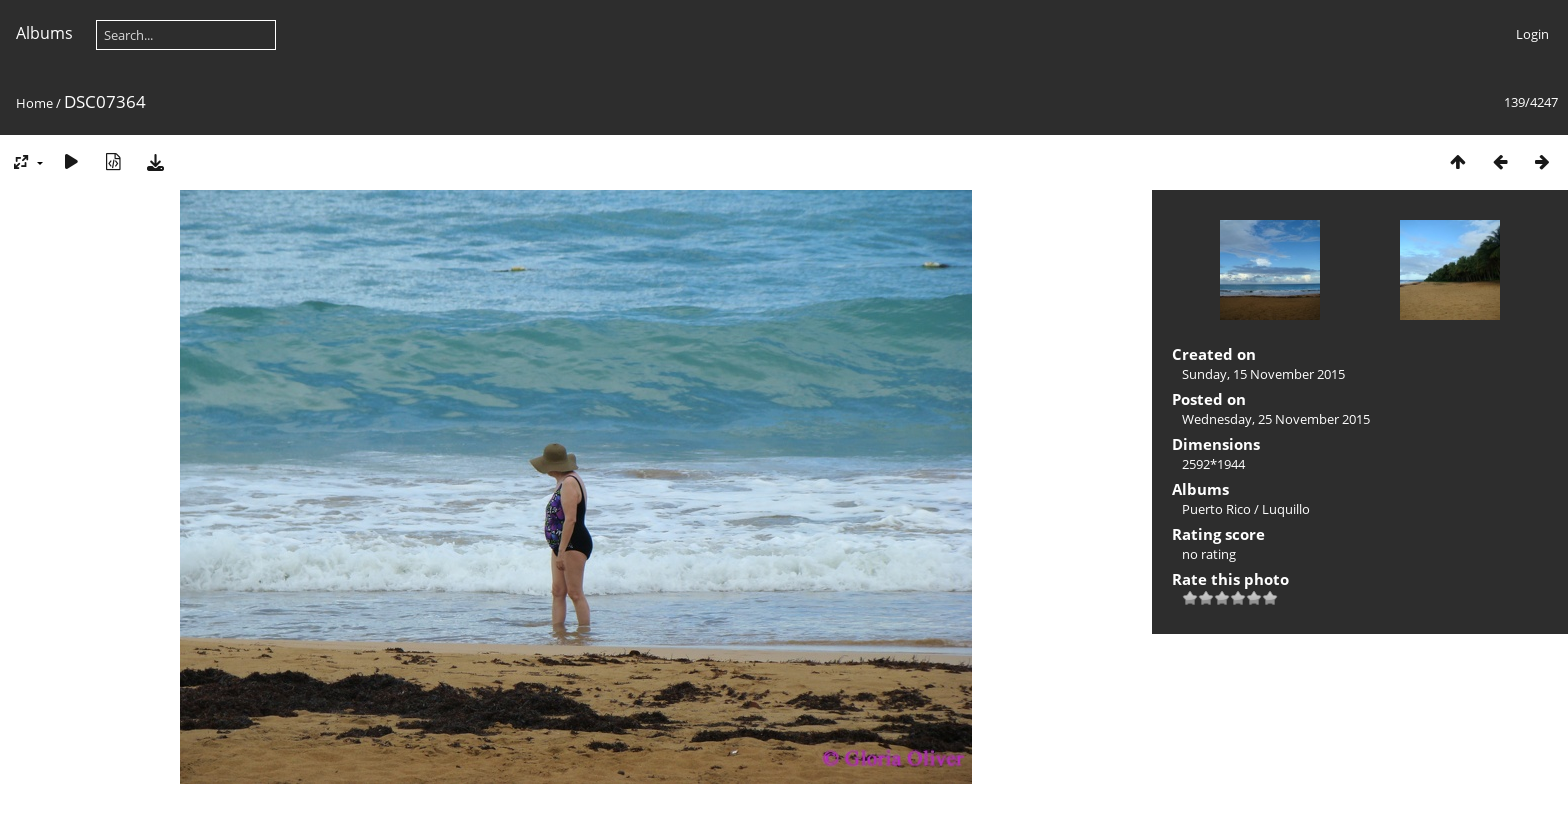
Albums (44, 33)
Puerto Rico (1216, 509)
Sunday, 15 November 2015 (1263, 374)
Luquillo (1286, 509)
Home (34, 103)
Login (1532, 34)
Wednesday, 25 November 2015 (1276, 419)
